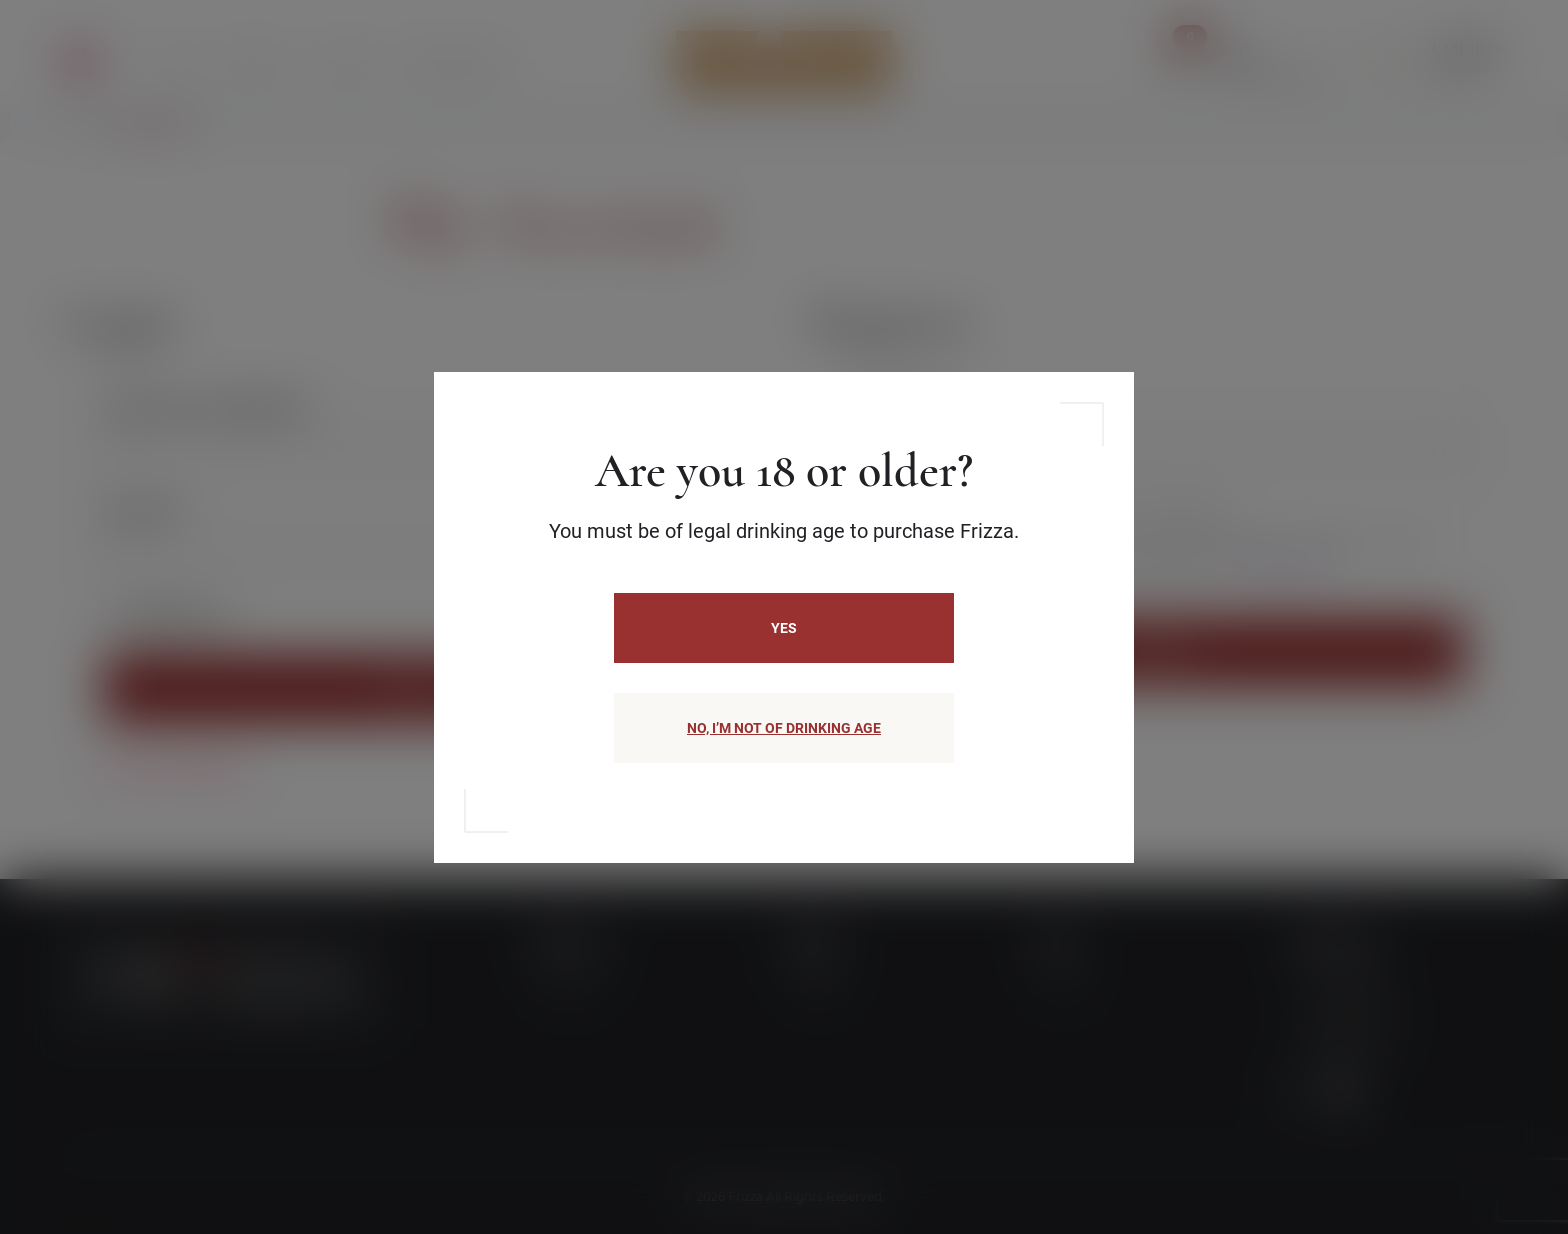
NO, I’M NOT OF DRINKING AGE (784, 728)
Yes (784, 628)
